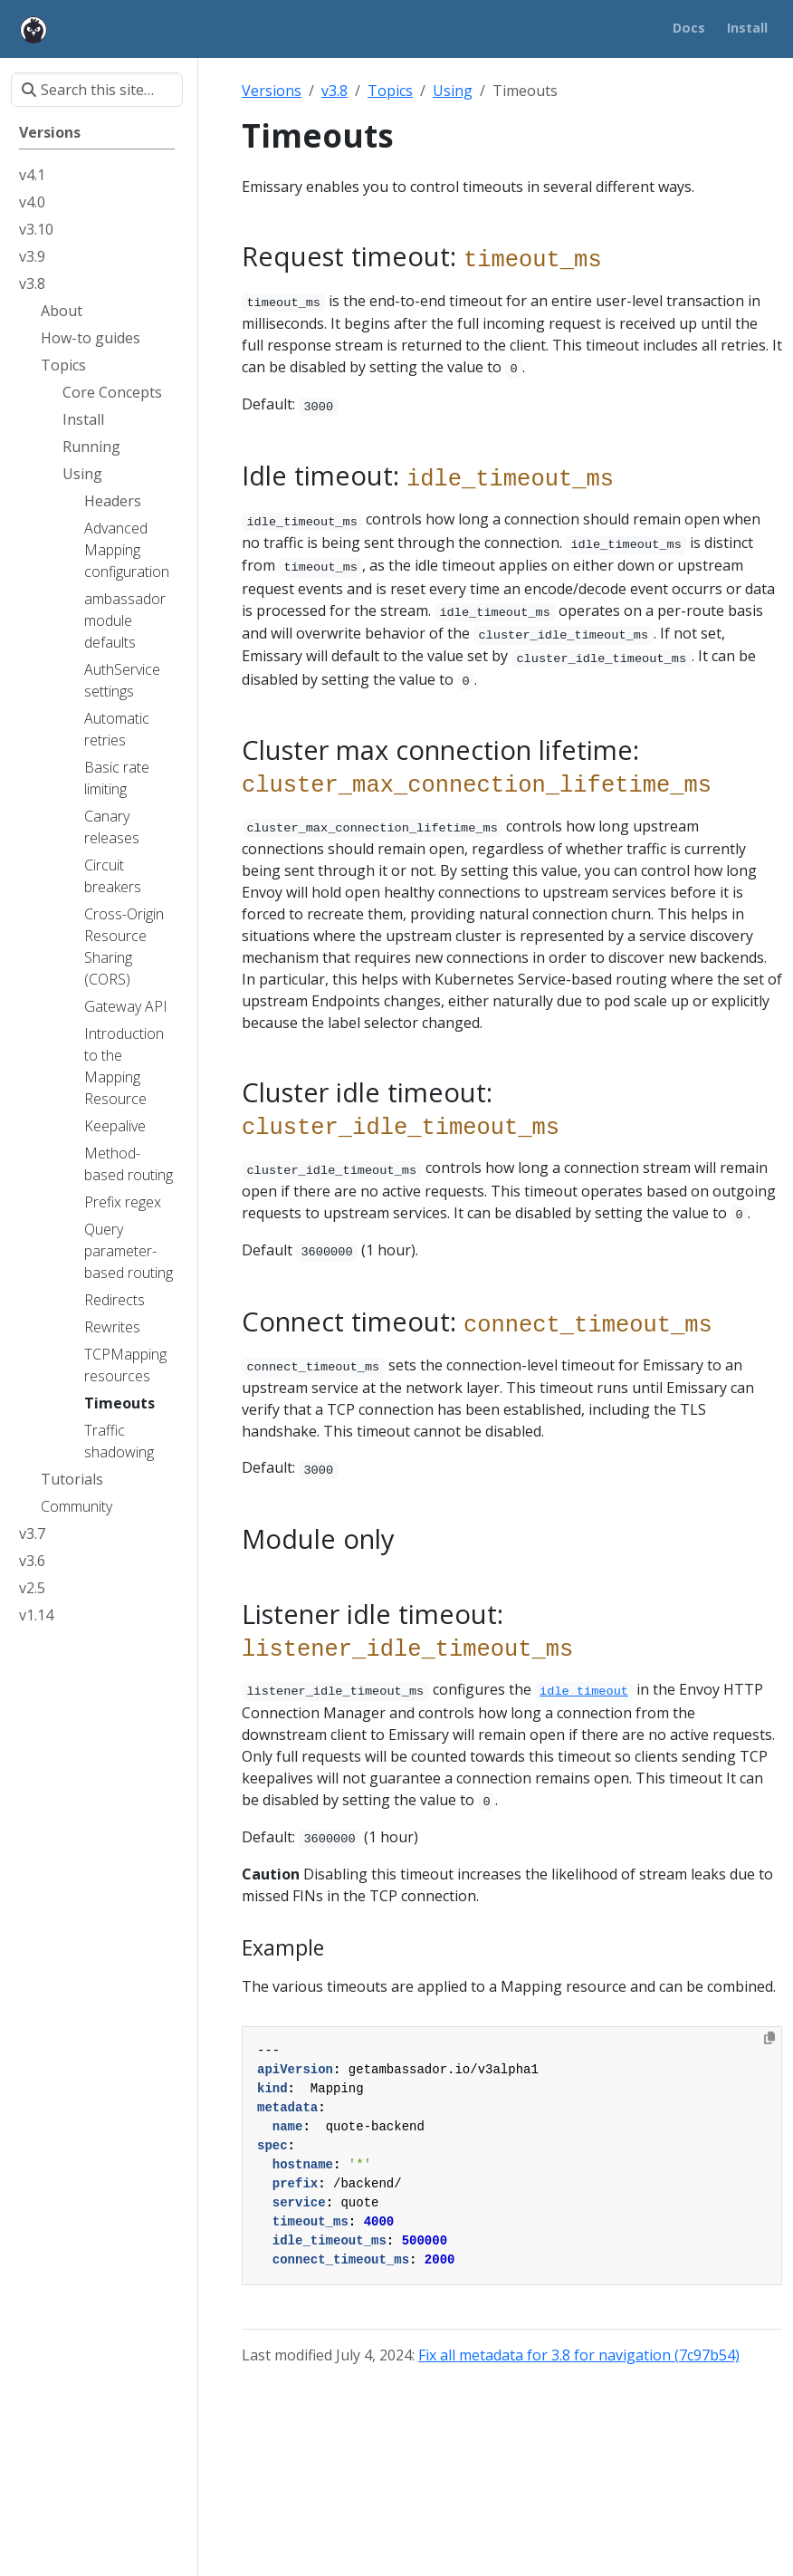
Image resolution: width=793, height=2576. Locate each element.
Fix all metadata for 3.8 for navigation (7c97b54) (579, 2355)
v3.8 (334, 91)
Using (453, 91)
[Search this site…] (97, 89)
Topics (390, 91)
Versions (271, 91)
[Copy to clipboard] (769, 2038)
